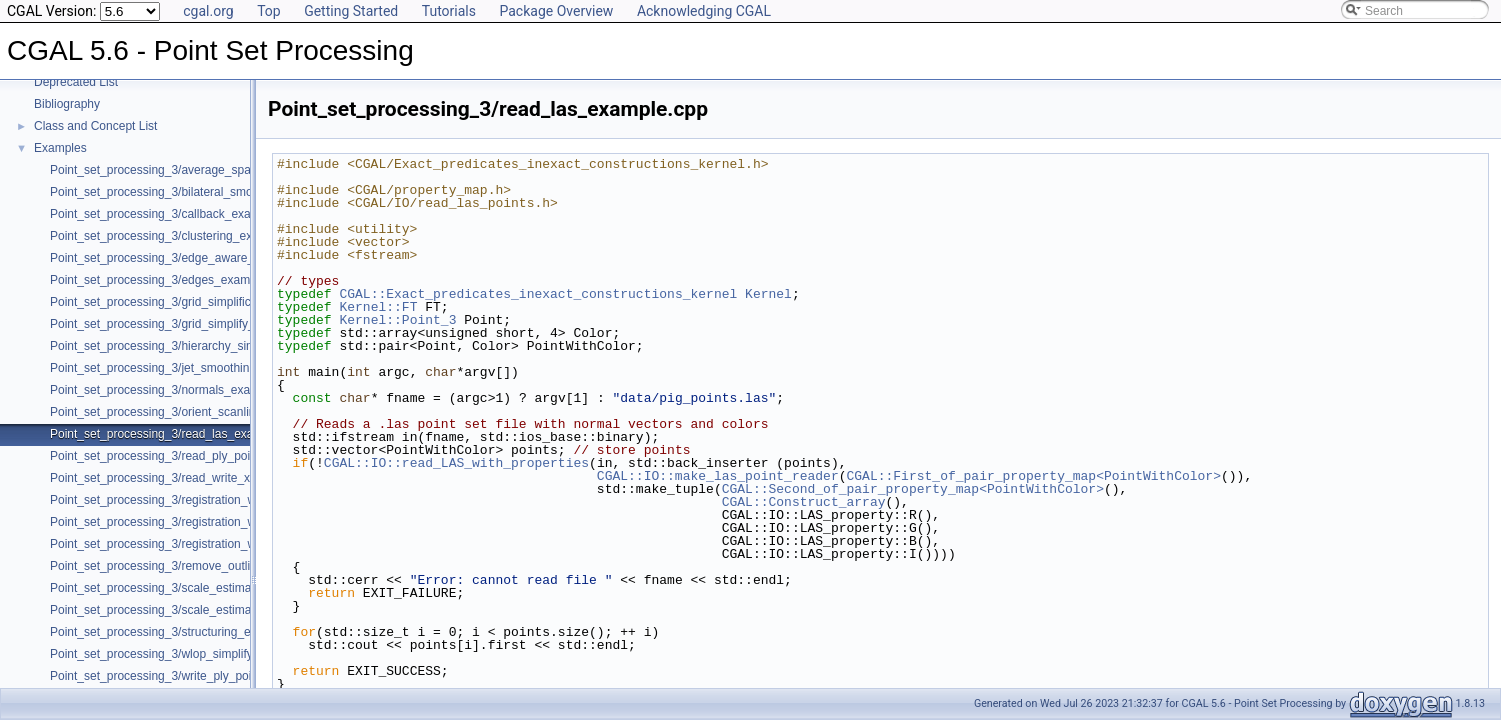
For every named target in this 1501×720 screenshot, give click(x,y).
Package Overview (556, 11)
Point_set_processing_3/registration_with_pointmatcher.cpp (208, 544)
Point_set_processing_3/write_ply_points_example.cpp (196, 676)
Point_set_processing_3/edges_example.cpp (169, 280)
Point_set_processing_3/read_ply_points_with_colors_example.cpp (229, 456)
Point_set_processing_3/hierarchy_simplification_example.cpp (215, 346)
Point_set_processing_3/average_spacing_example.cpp (199, 170)
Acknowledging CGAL (704, 11)
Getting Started (351, 11)
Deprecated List (76, 82)
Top (269, 11)
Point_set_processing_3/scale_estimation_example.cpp (198, 610)
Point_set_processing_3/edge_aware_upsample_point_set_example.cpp (243, 258)
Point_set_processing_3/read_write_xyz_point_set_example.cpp (221, 478)
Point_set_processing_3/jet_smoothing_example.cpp (190, 368)
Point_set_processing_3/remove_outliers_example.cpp (196, 566)
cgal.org (208, 11)
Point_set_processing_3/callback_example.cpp (175, 214)
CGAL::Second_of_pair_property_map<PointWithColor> (913, 489)
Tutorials (449, 11)
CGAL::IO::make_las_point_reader (718, 476)
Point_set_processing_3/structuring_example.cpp (181, 632)
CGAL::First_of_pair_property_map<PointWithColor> (1033, 476)
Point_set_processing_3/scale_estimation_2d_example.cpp (208, 588)
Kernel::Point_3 (397, 320)
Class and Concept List (95, 126)
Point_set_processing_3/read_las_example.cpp (176, 434)
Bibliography (67, 104)
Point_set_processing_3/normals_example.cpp (174, 390)
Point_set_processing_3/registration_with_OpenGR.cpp (198, 500)
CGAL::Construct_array (804, 502)
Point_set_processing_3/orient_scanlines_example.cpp (196, 412)
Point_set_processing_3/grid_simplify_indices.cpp (182, 324)
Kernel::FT (378, 307)
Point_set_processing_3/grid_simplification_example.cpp (201, 302)
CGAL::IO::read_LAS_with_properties (456, 463)
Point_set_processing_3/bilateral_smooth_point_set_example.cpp (225, 192)
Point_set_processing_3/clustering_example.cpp (179, 236)
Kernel (768, 294)
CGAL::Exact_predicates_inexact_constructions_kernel (538, 294)
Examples (60, 148)
